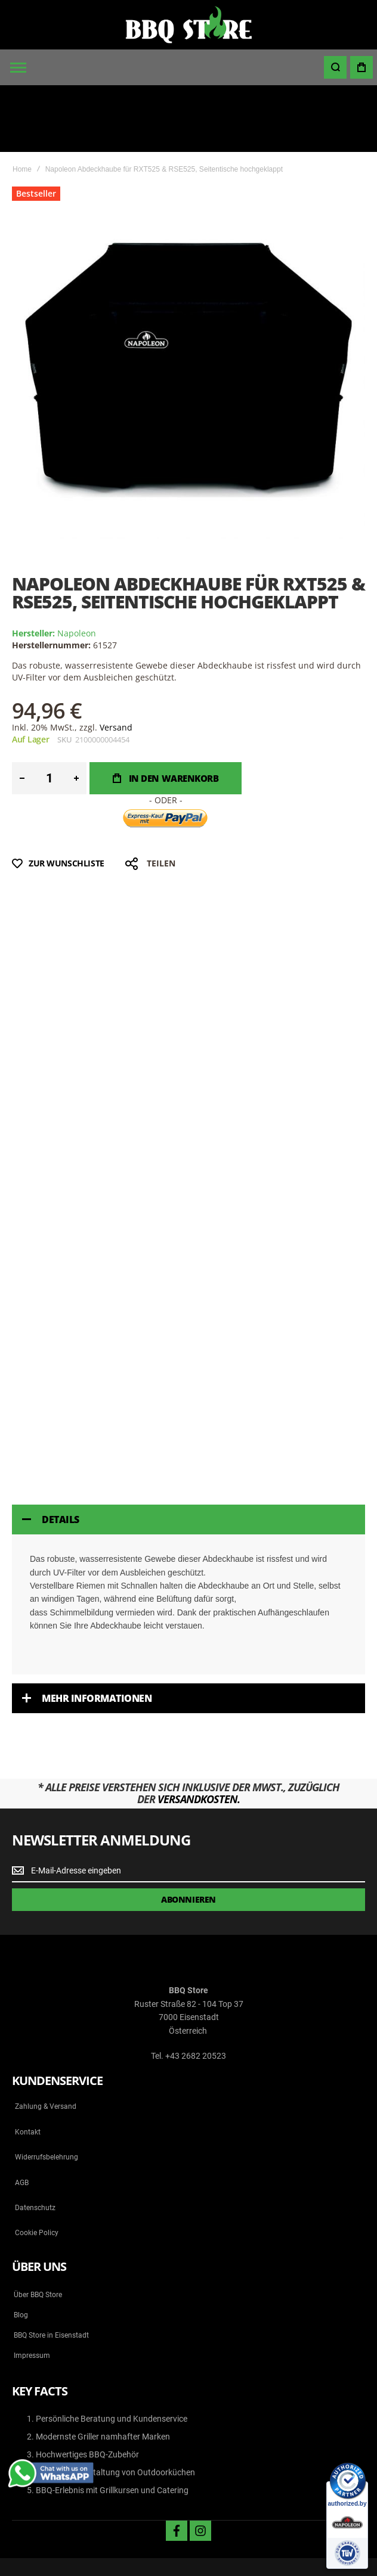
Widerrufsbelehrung (46, 2090)
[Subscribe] (188, 1833)
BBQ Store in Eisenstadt (51, 2268)
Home (22, 102)
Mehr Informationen (97, 1631)
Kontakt (28, 2065)
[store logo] (188, 24)
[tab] (188, 1453)
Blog (21, 2248)
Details (60, 1453)
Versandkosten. (198, 1732)
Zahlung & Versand (45, 2040)
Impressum (32, 2289)
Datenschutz (35, 2141)
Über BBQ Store (38, 2228)
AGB (22, 2116)
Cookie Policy (36, 2166)
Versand (116, 660)
